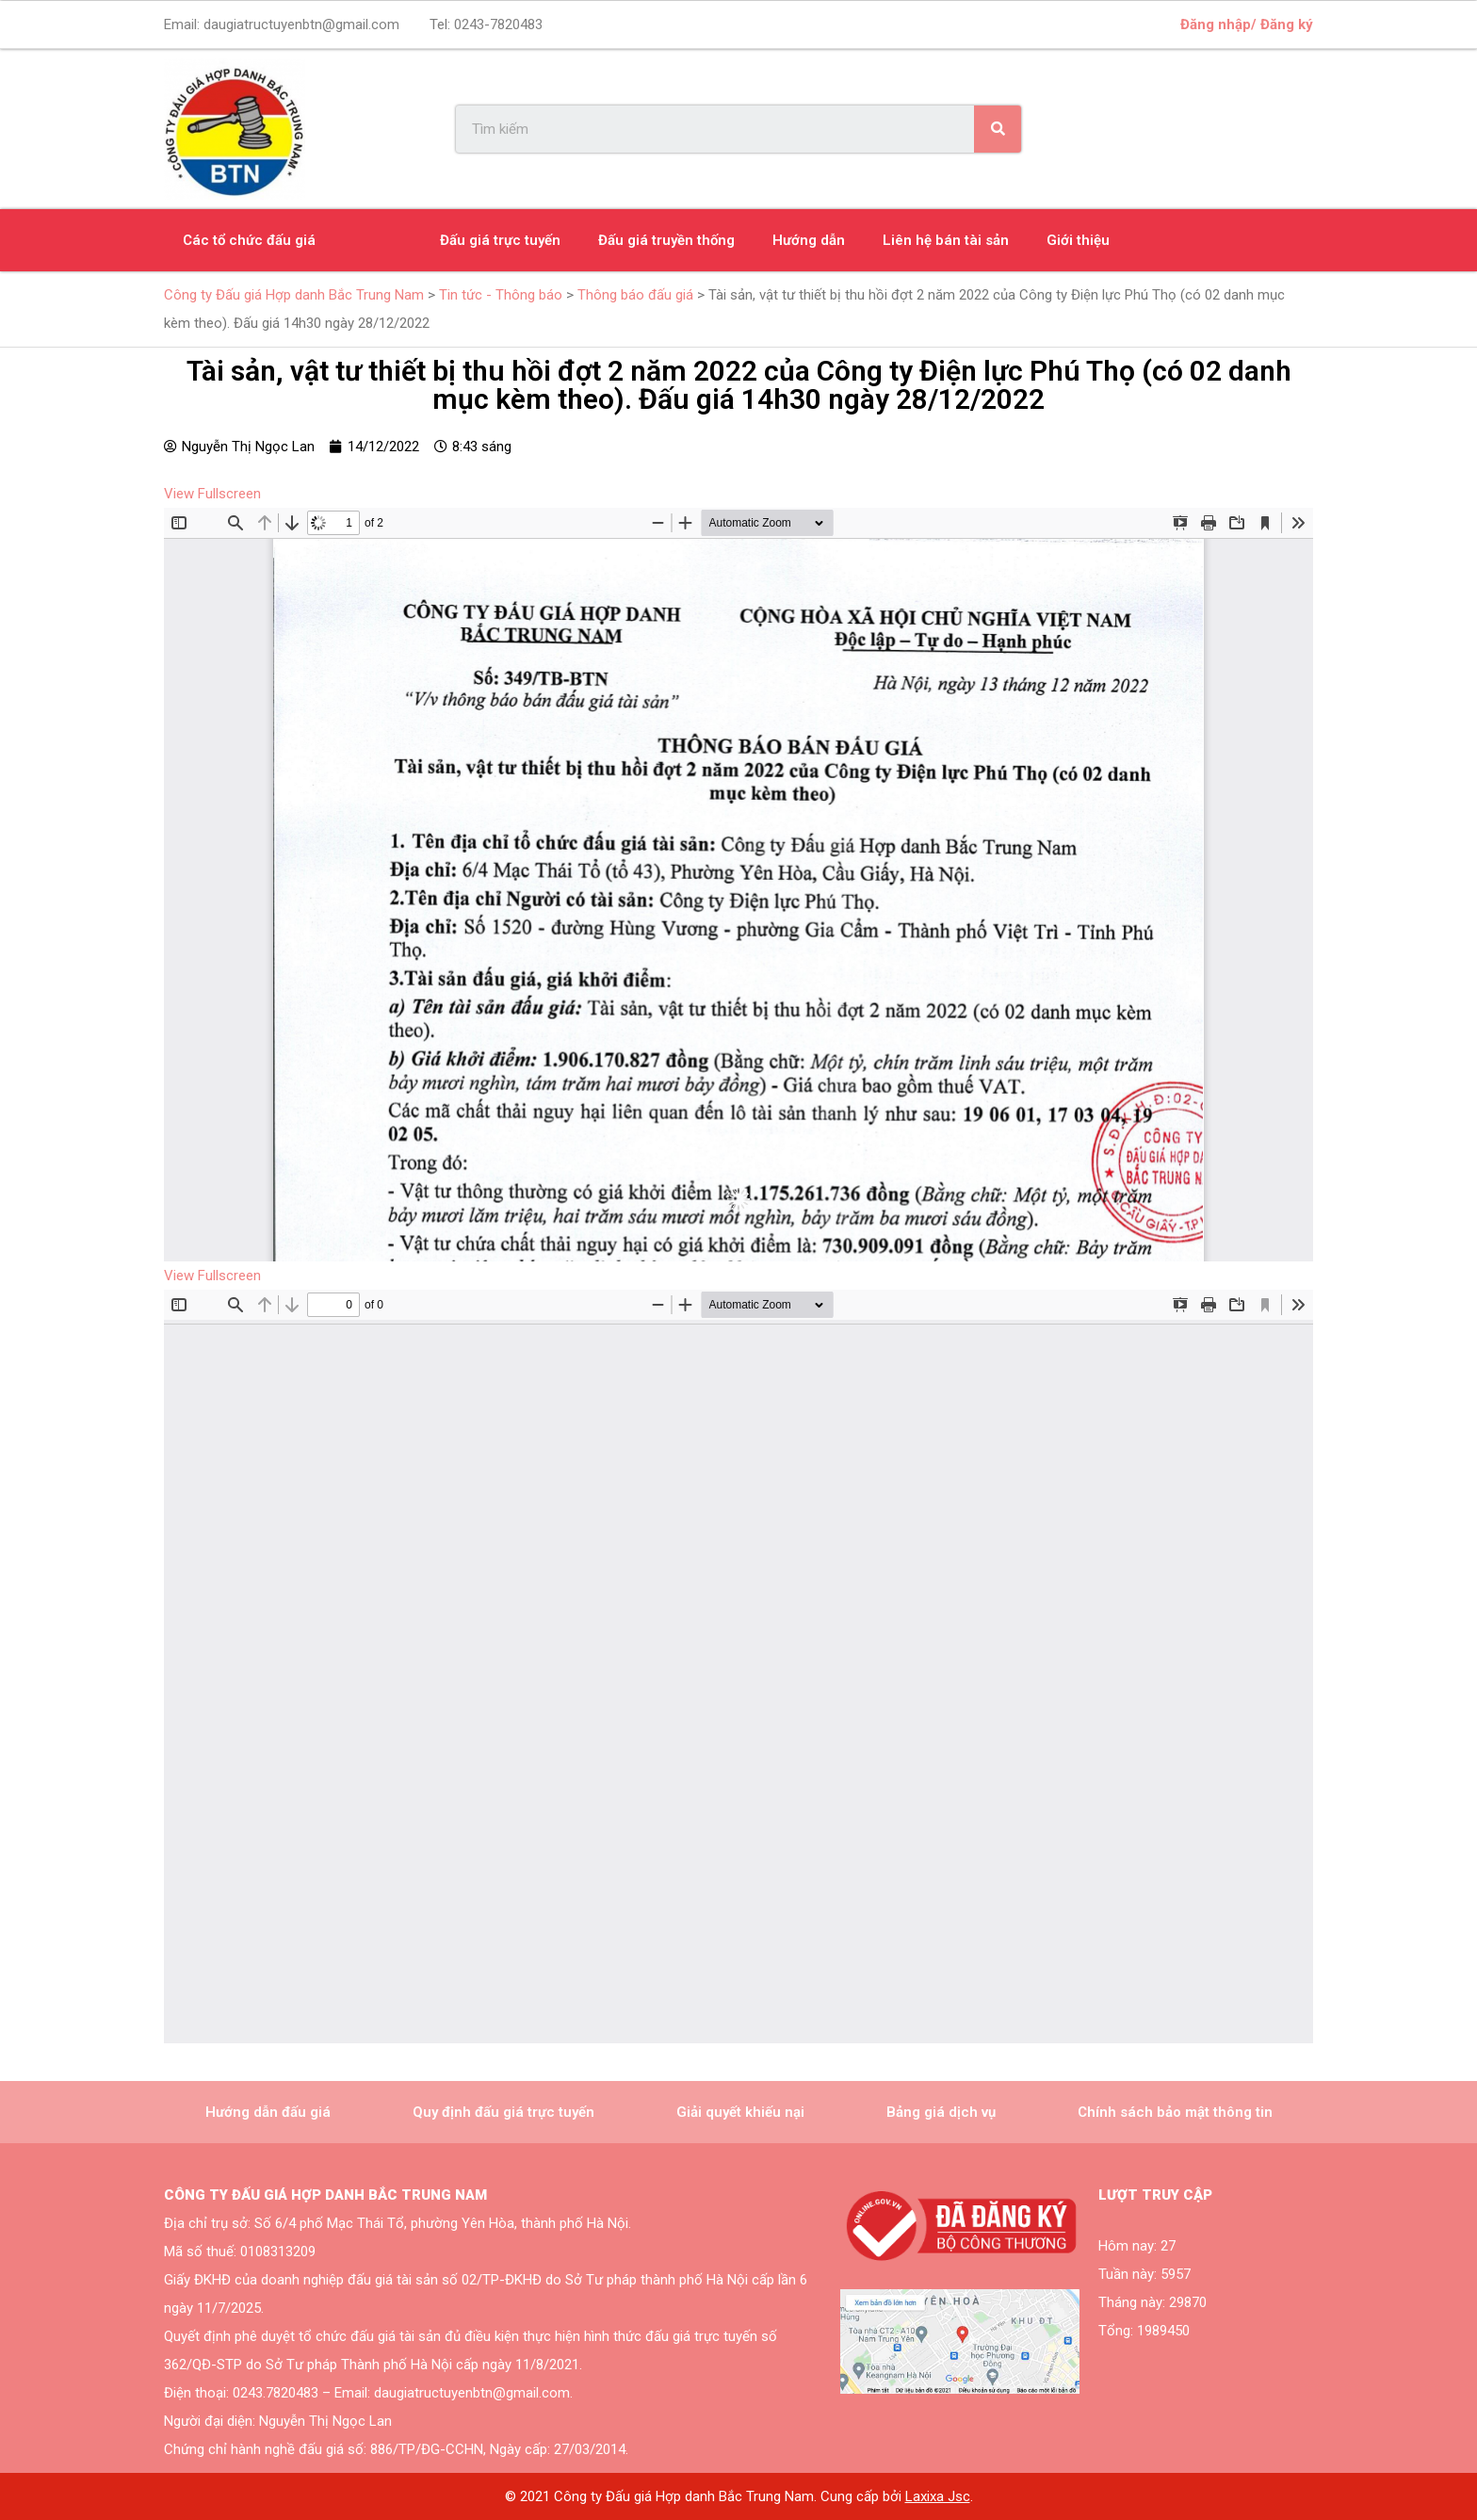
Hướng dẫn (808, 240)
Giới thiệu (1078, 240)
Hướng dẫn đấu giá (268, 2112)
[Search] (997, 129)
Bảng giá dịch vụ (941, 2112)
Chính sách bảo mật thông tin (1175, 2112)
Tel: (486, 24)
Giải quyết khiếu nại (740, 2112)
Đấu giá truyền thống (666, 240)
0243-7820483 (498, 24)
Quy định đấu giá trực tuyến (503, 2112)
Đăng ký (1286, 24)
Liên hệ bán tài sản (946, 240)
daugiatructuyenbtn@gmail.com (301, 24)
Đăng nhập (1215, 24)
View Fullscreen (212, 493)
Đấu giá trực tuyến (500, 240)
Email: (281, 24)
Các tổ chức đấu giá (249, 240)
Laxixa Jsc (937, 2496)
